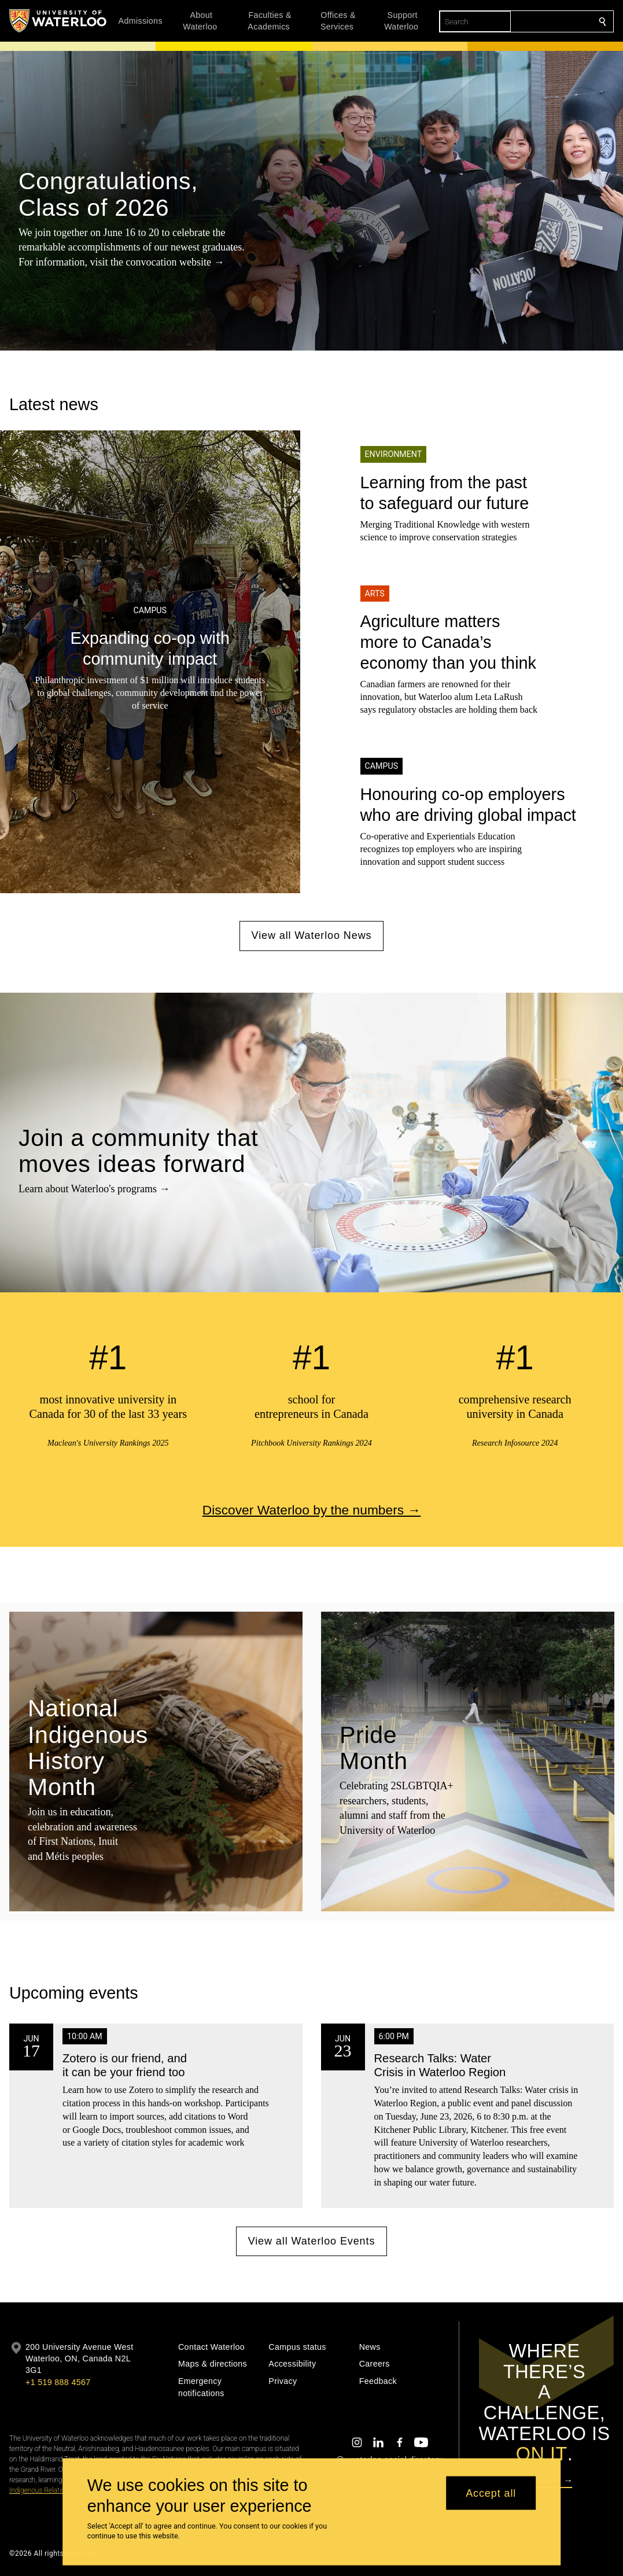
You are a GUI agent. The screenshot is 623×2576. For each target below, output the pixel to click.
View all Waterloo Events (311, 2240)
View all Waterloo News (312, 935)
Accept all (491, 2492)
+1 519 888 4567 (57, 2382)
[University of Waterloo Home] (58, 20)
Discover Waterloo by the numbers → (311, 1509)
